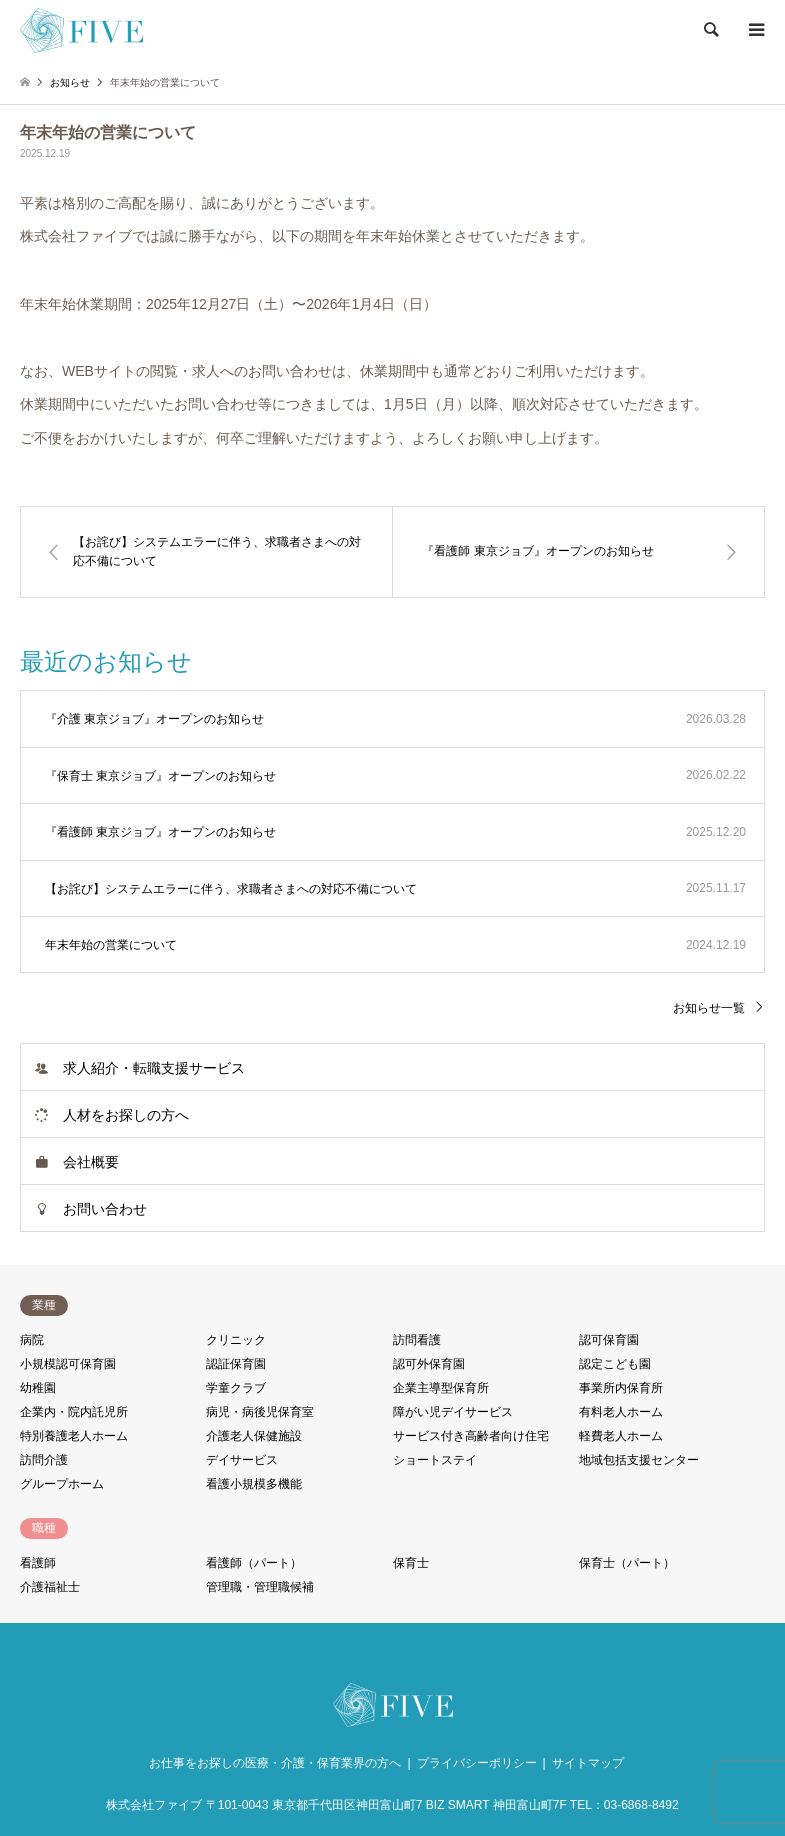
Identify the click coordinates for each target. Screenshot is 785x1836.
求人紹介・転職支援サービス (154, 1068)
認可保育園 (609, 1340)
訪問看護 (417, 1340)
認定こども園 (615, 1364)
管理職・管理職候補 (260, 1587)
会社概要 (91, 1162)
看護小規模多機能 (254, 1484)
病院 (32, 1340)
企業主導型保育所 (441, 1388)
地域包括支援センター (639, 1460)
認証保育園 (236, 1364)
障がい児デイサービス (453, 1412)
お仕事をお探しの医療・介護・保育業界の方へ (275, 1763)
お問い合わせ (105, 1209)
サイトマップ (588, 1763)
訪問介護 (44, 1460)
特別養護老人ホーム (74, 1436)
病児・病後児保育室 (260, 1412)
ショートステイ (435, 1460)
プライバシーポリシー (477, 1763)
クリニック (236, 1340)
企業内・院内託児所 (74, 1412)
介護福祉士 (50, 1587)
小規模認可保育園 (68, 1364)
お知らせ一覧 (709, 1008)
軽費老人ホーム (621, 1436)
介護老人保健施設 (254, 1436)
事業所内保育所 (621, 1388)
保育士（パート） (627, 1563)
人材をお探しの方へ (126, 1115)
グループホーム (62, 1484)
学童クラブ (236, 1388)
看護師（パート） (254, 1563)
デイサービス (242, 1460)
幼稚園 (38, 1388)
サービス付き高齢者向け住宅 (471, 1436)
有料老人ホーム (621, 1412)
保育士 (411, 1563)
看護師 (38, 1563)
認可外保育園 (429, 1364)
